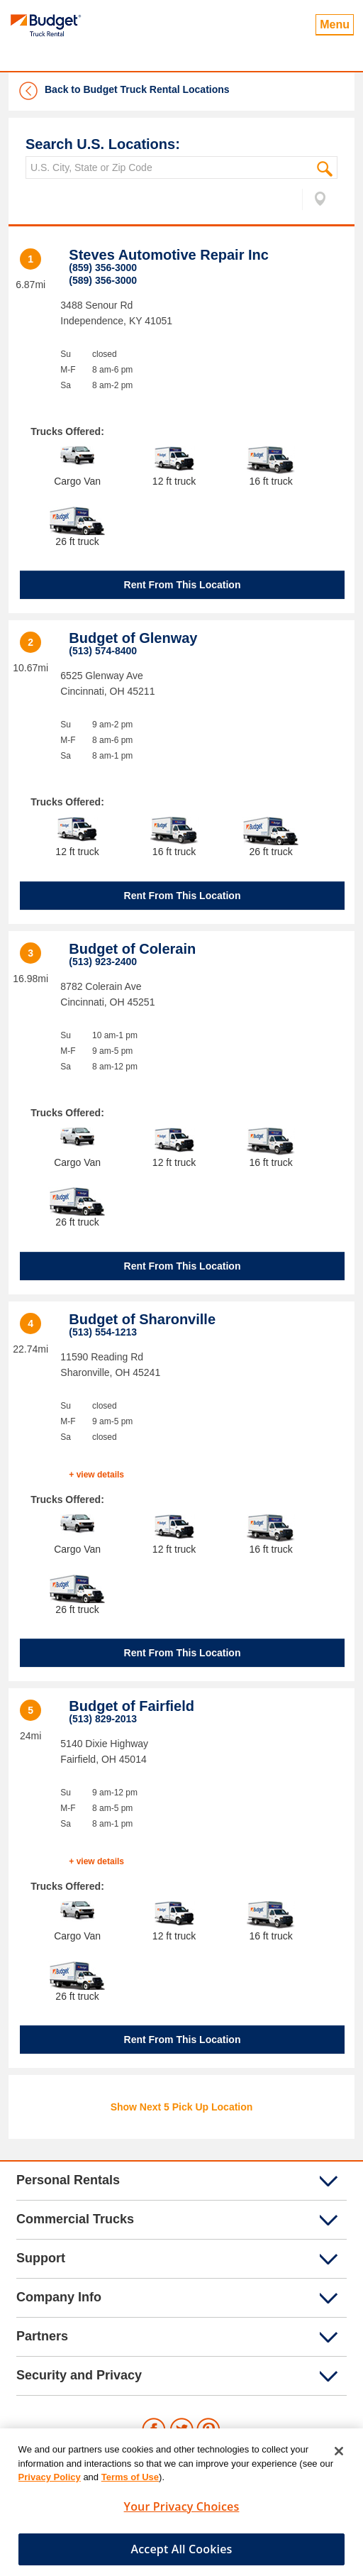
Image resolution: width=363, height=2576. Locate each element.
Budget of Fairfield (131, 1706)
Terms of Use (130, 2482)
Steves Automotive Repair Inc (169, 255)
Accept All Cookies (182, 2554)
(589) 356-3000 (103, 280)
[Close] (338, 2456)
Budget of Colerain (132, 949)
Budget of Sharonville (142, 1319)
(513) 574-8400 (103, 650)
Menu (335, 24)
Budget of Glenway (133, 638)
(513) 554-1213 (103, 1332)
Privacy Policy (49, 2482)
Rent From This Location (182, 584)
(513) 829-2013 (103, 1718)
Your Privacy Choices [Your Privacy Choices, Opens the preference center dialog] (182, 2511)
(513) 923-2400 (103, 961)
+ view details (96, 1475)
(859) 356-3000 (103, 267)
